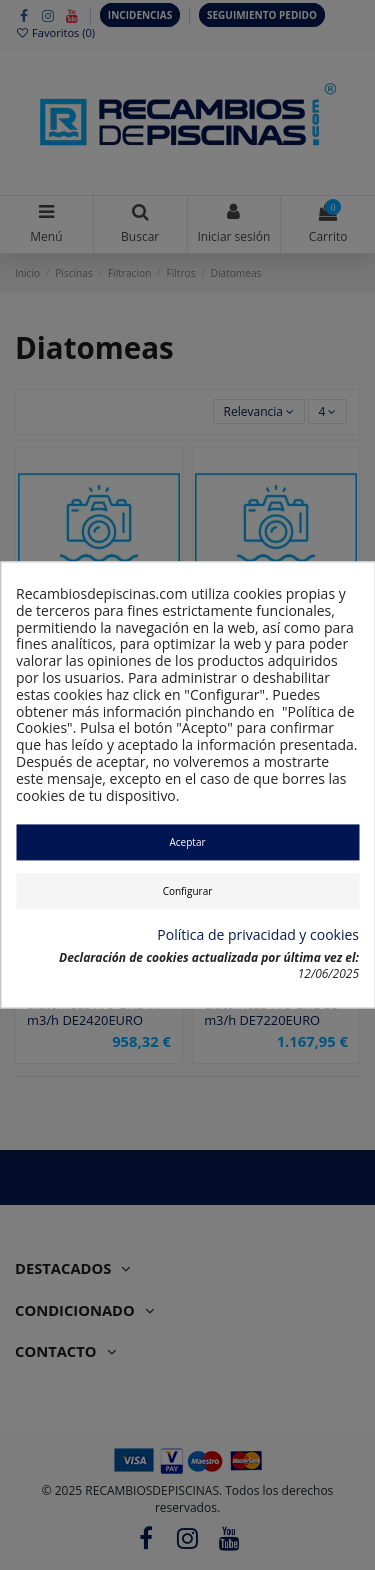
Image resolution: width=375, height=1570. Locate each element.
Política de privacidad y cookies (258, 935)
